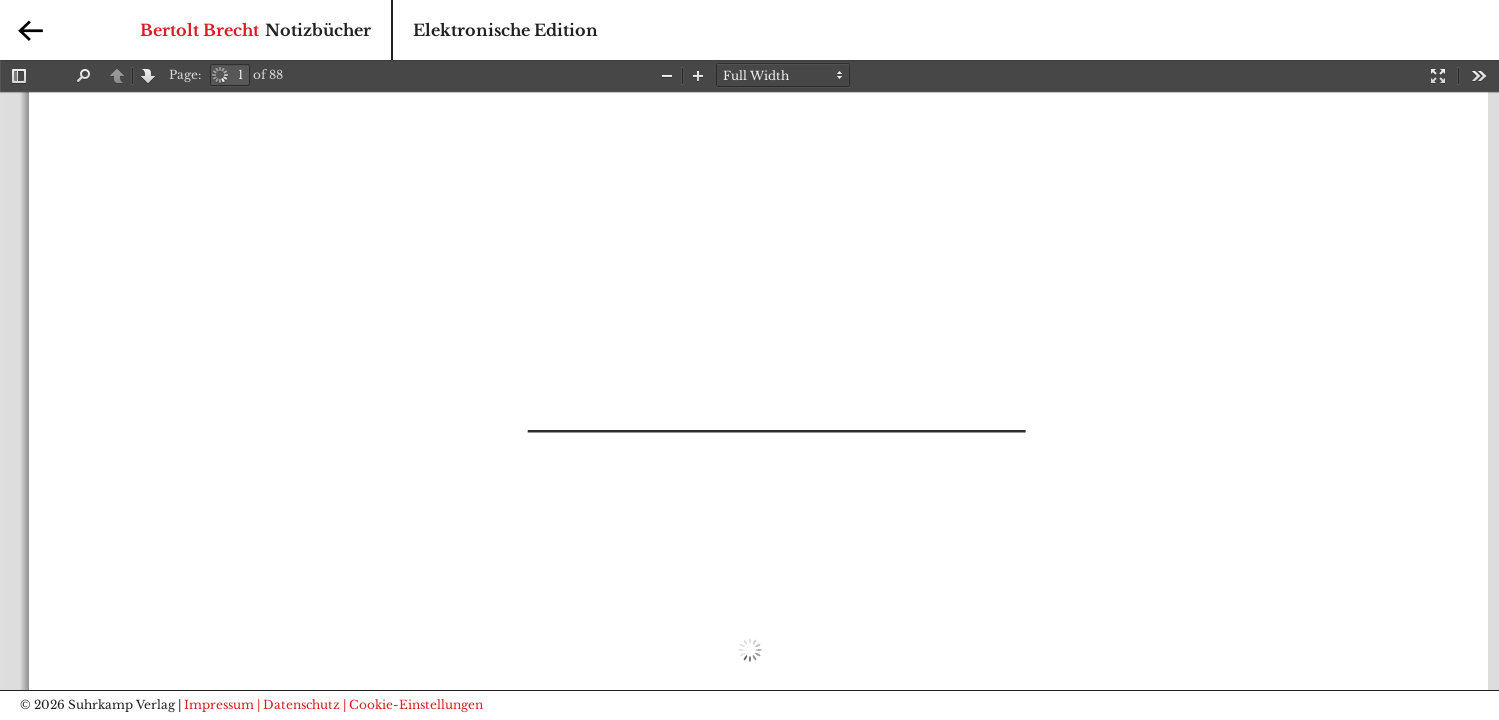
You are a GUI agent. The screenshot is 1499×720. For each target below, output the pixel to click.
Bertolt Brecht (199, 30)
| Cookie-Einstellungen (413, 704)
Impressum (219, 704)
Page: (185, 74)
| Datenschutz (298, 704)
